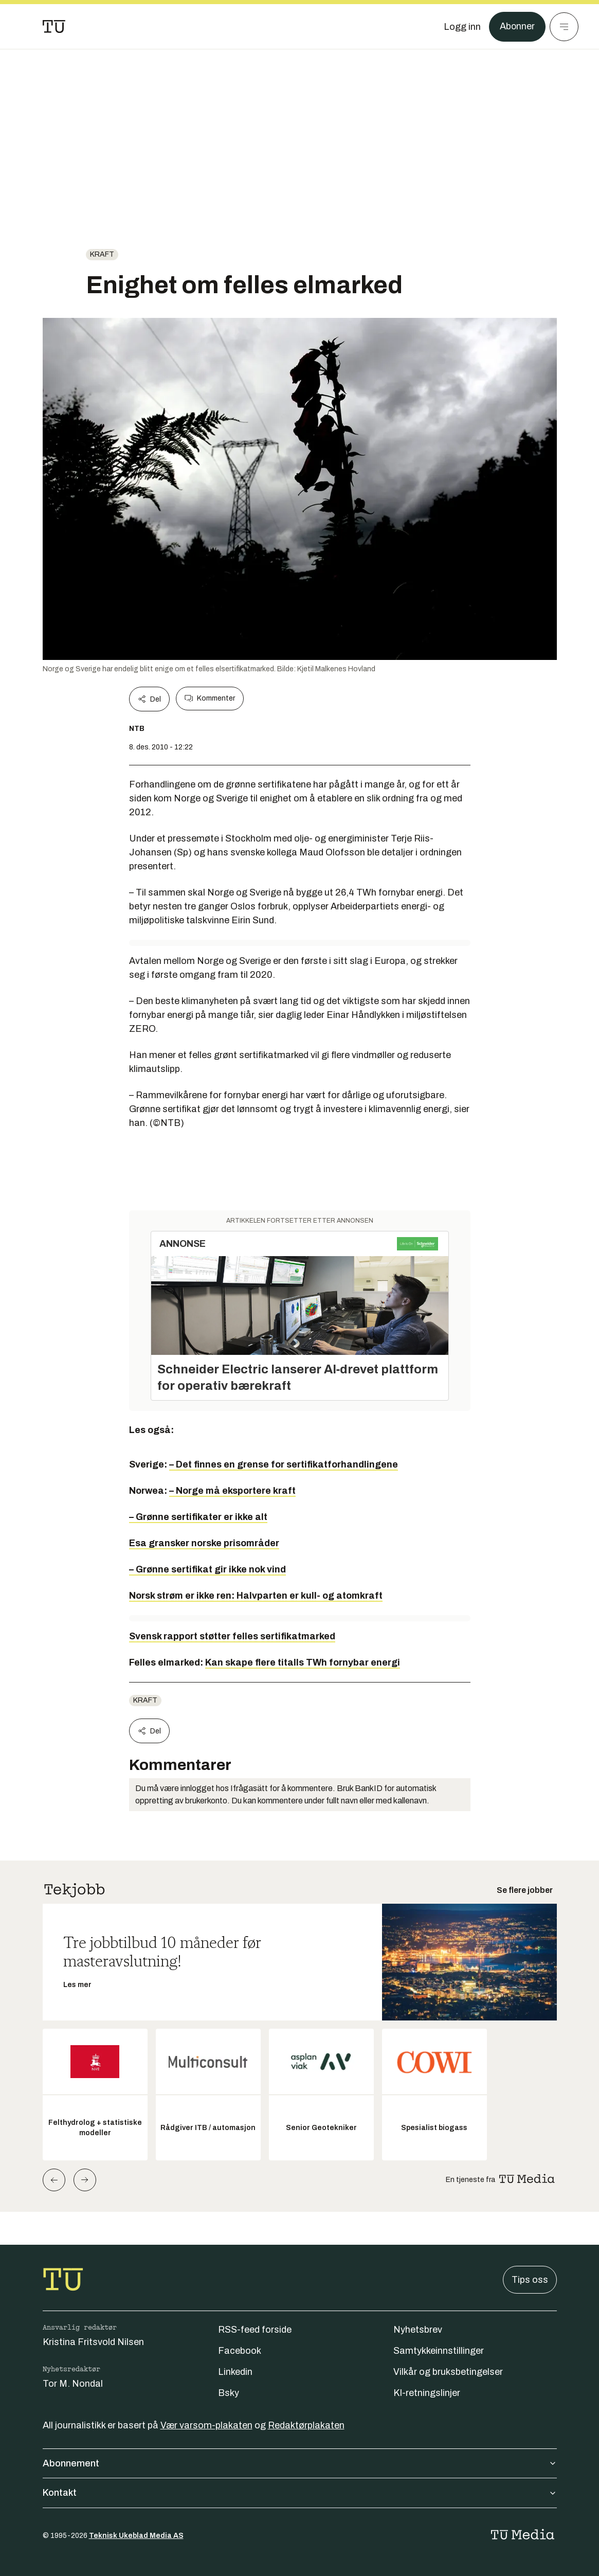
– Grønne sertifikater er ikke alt (198, 1517)
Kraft (102, 254)
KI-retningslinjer (426, 2393)
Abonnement (300, 2463)
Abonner (517, 27)
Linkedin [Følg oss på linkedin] (235, 2372)
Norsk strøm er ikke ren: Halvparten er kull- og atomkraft (256, 1595)
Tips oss (530, 2280)
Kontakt (300, 2493)
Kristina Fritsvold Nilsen (93, 2342)
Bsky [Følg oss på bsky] (228, 2393)
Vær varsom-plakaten (206, 2425)
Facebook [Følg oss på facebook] (239, 2351)
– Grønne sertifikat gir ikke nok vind (207, 1569)
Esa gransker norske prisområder (204, 1543)
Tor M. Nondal (73, 2383)
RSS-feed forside (255, 2329)
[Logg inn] (461, 27)
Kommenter (210, 698)
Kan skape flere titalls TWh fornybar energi (302, 1662)
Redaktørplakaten (306, 2425)
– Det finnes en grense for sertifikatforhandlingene (283, 1464)
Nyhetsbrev (417, 2329)
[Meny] (564, 26)
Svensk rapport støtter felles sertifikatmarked (232, 1636)
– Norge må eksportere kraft (232, 1491)
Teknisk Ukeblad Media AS (136, 2535)
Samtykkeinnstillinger (438, 2351)
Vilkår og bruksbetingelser (448, 2372)
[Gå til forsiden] (54, 27)
